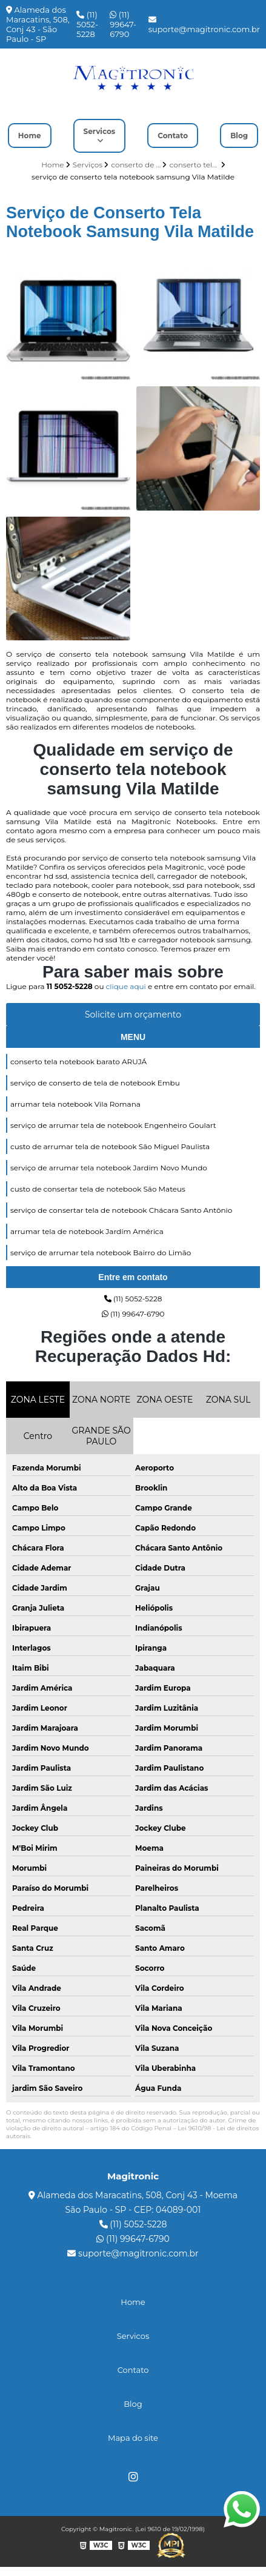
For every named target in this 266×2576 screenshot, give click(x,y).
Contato (173, 135)
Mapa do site (133, 2438)
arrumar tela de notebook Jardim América (87, 1231)
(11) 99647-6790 (123, 24)
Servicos (100, 131)
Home (29, 135)
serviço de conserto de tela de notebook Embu (95, 1082)
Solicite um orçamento (133, 1014)
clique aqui (126, 986)
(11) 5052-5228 (87, 24)
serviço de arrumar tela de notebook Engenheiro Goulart (113, 1125)
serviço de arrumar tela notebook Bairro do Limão (100, 1252)
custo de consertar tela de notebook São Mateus (97, 1188)
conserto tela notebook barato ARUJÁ (78, 1061)
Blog (239, 135)
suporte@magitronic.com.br (204, 25)
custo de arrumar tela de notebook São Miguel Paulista (110, 1146)
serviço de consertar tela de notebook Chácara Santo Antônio (121, 1210)
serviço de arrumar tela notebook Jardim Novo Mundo (108, 1167)
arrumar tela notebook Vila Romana (75, 1104)
